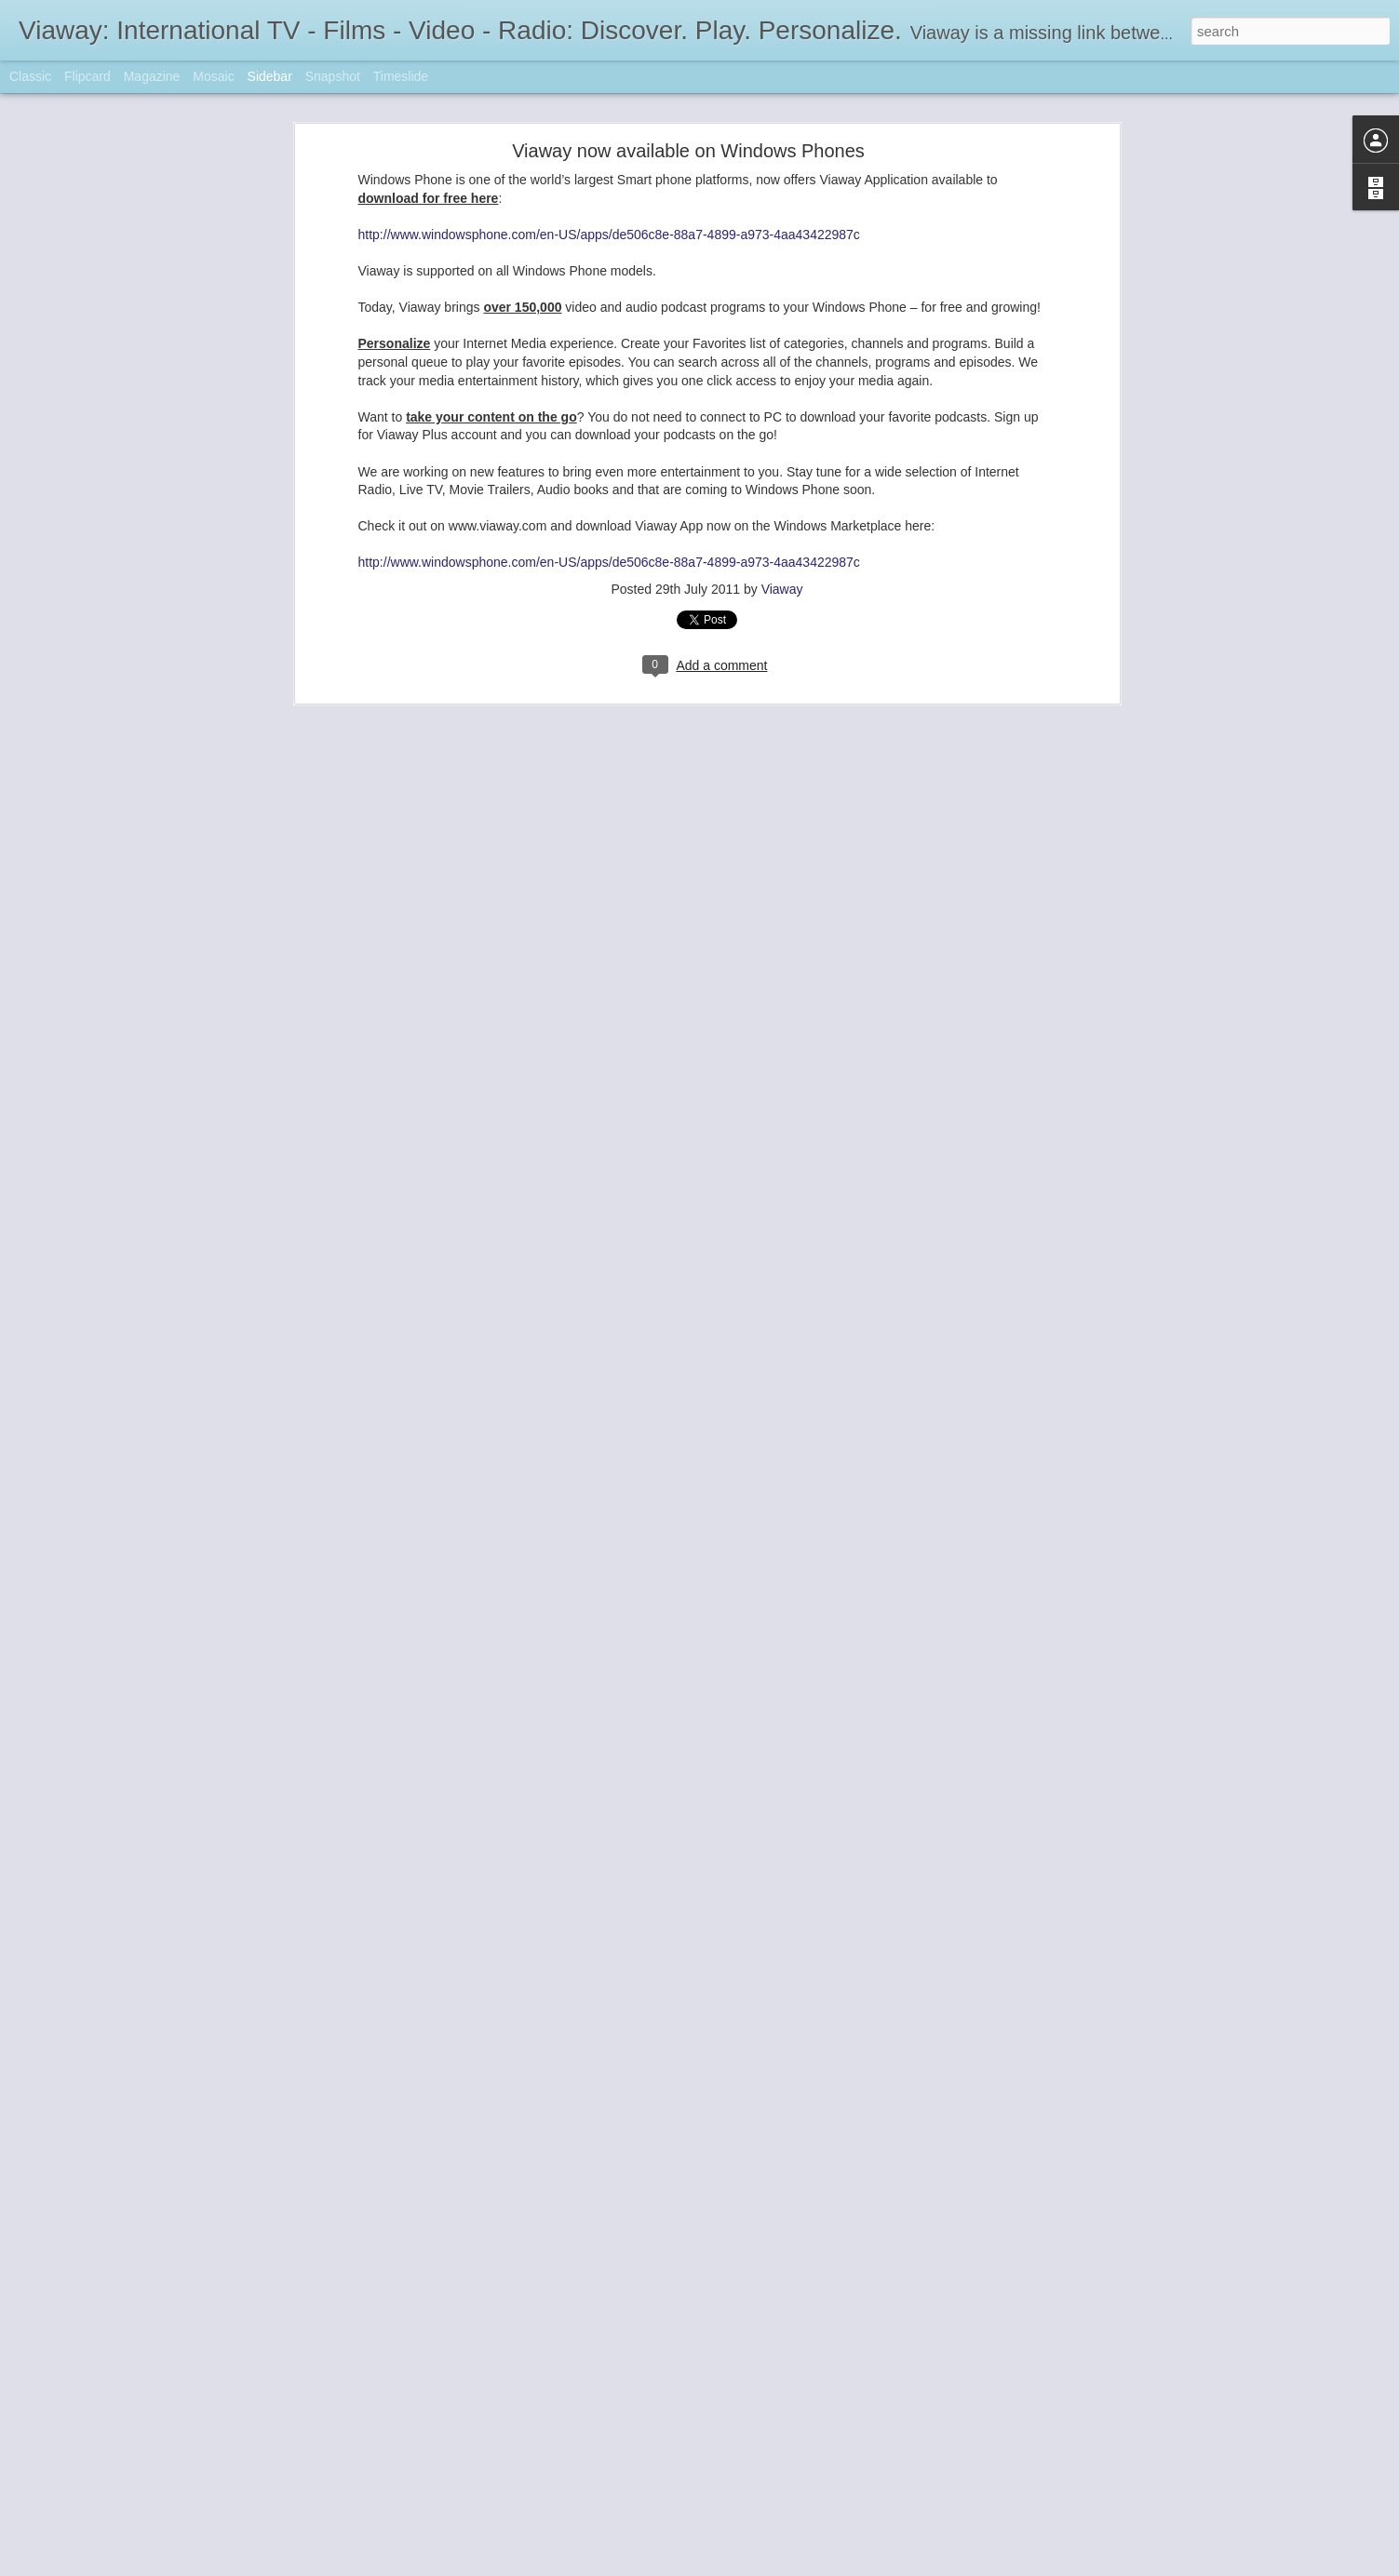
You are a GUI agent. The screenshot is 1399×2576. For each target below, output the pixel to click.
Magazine (152, 76)
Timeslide (400, 76)
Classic (30, 76)
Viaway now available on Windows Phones (688, 151)
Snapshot (332, 76)
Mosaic (213, 76)
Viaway (782, 589)
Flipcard (87, 76)
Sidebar (270, 76)
